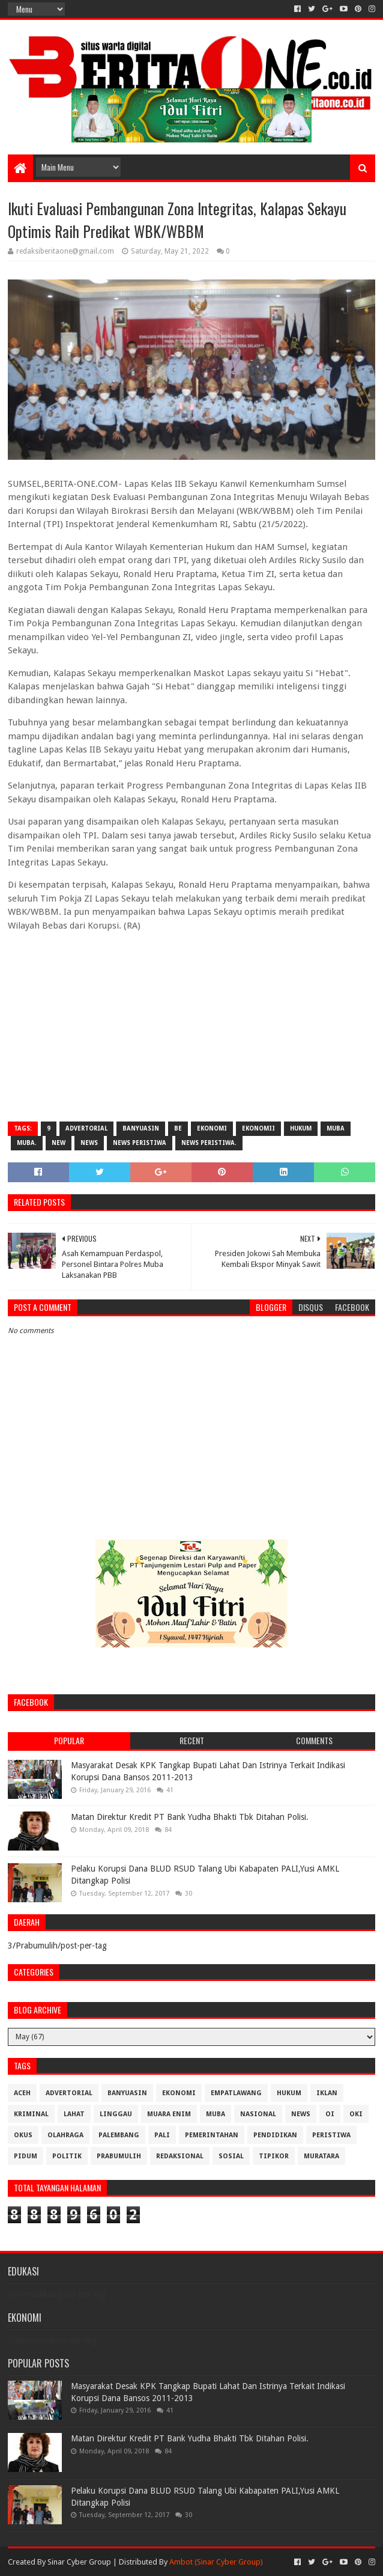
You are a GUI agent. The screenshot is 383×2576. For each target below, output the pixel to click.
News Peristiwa (139, 1143)
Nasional (258, 2114)
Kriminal (31, 2114)
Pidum (25, 2156)
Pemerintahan (211, 2135)
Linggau (116, 2114)
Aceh (22, 2093)
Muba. (27, 1143)
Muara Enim (169, 2114)
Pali (162, 2135)
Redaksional (180, 2156)
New (58, 1143)
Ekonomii (258, 1128)
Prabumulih (119, 2156)
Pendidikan (275, 2135)
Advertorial (86, 1128)
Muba (336, 1128)
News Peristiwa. (209, 1143)
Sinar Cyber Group (79, 2561)
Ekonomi (212, 1128)
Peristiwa (331, 2135)
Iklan (326, 2093)
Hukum (301, 1128)
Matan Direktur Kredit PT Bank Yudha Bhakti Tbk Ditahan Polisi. (190, 1817)
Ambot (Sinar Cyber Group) (216, 2561)
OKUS (23, 2135)
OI (329, 2114)
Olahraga (65, 2135)
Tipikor (274, 2156)
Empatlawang (236, 2093)
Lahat (74, 2114)
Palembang (118, 2135)
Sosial (231, 2156)
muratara (321, 2156)
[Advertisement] (191, 1025)
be (178, 1128)
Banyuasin (140, 1128)
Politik (67, 2156)
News (89, 1143)
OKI (356, 2114)
